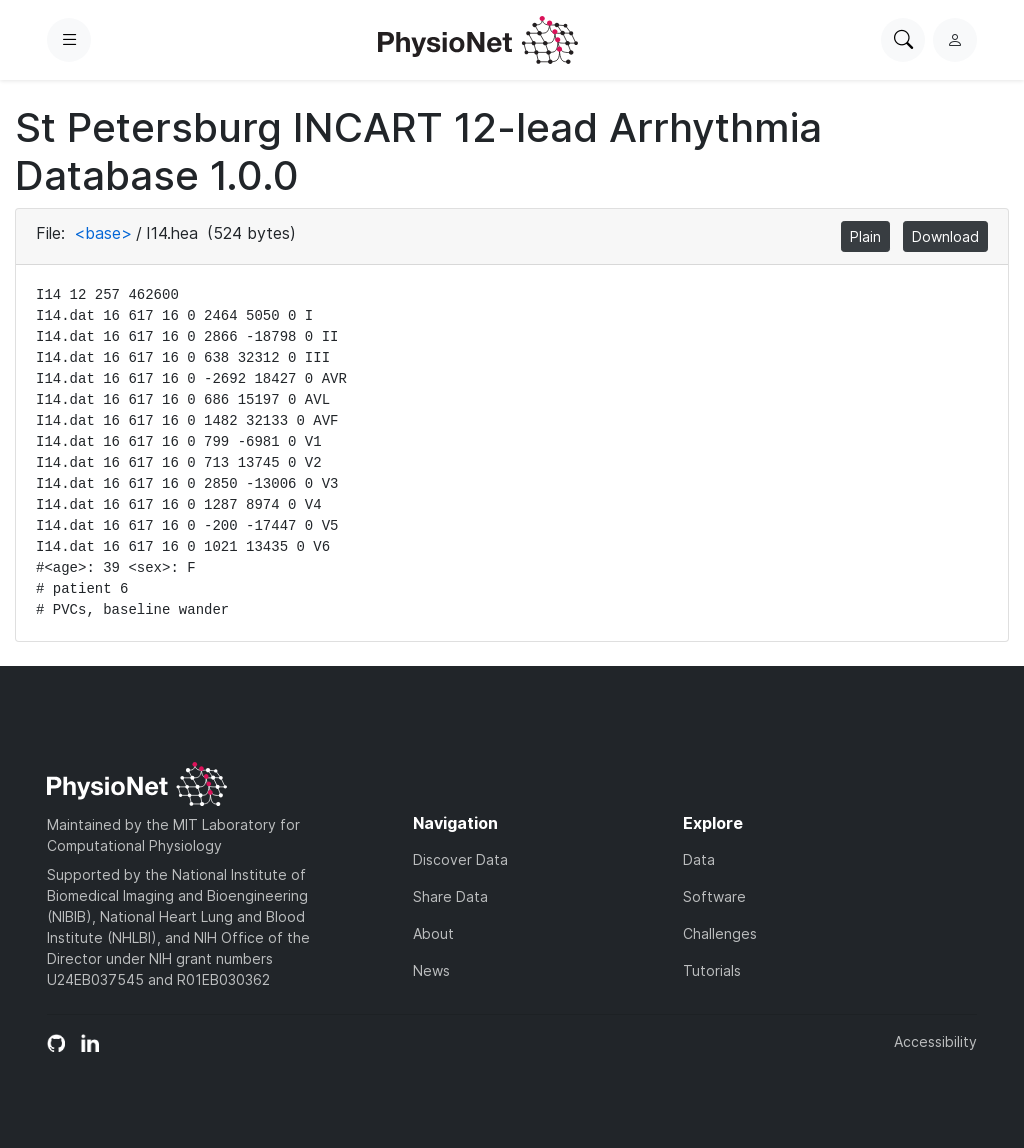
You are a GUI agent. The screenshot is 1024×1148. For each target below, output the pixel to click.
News (431, 970)
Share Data (450, 896)
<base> (103, 233)
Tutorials (712, 970)
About (433, 933)
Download (945, 236)
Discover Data (460, 859)
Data (699, 859)
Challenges (720, 933)
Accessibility (935, 1041)
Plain (865, 236)
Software (714, 896)
